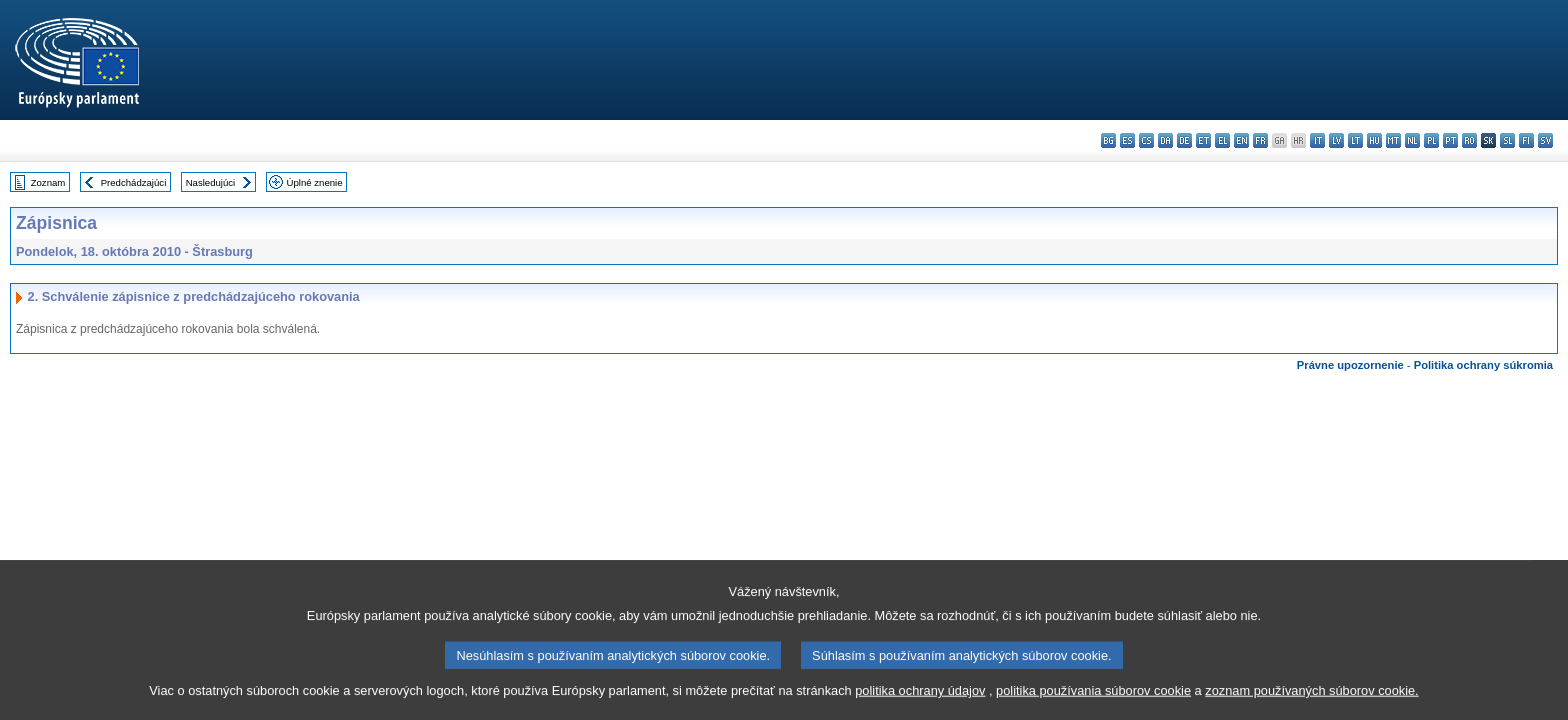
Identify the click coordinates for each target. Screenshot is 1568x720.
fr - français (1260, 140)
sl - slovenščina (1507, 140)
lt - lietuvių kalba (1355, 140)
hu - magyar (1374, 140)
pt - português (1450, 140)
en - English (1241, 140)
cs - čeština (1146, 140)
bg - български (1108, 140)
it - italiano (1317, 140)
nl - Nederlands (1412, 140)
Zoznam (48, 182)
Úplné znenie (315, 182)
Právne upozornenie (1350, 365)
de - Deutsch (1184, 140)
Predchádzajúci (134, 182)
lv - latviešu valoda (1336, 140)
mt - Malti (1393, 140)
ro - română (1469, 140)
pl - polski (1431, 140)
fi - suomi (1526, 140)
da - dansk (1165, 140)
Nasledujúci (211, 182)
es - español (1127, 140)
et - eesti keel (1203, 140)
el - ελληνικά (1222, 140)
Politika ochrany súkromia (1483, 365)
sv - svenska (1545, 140)
